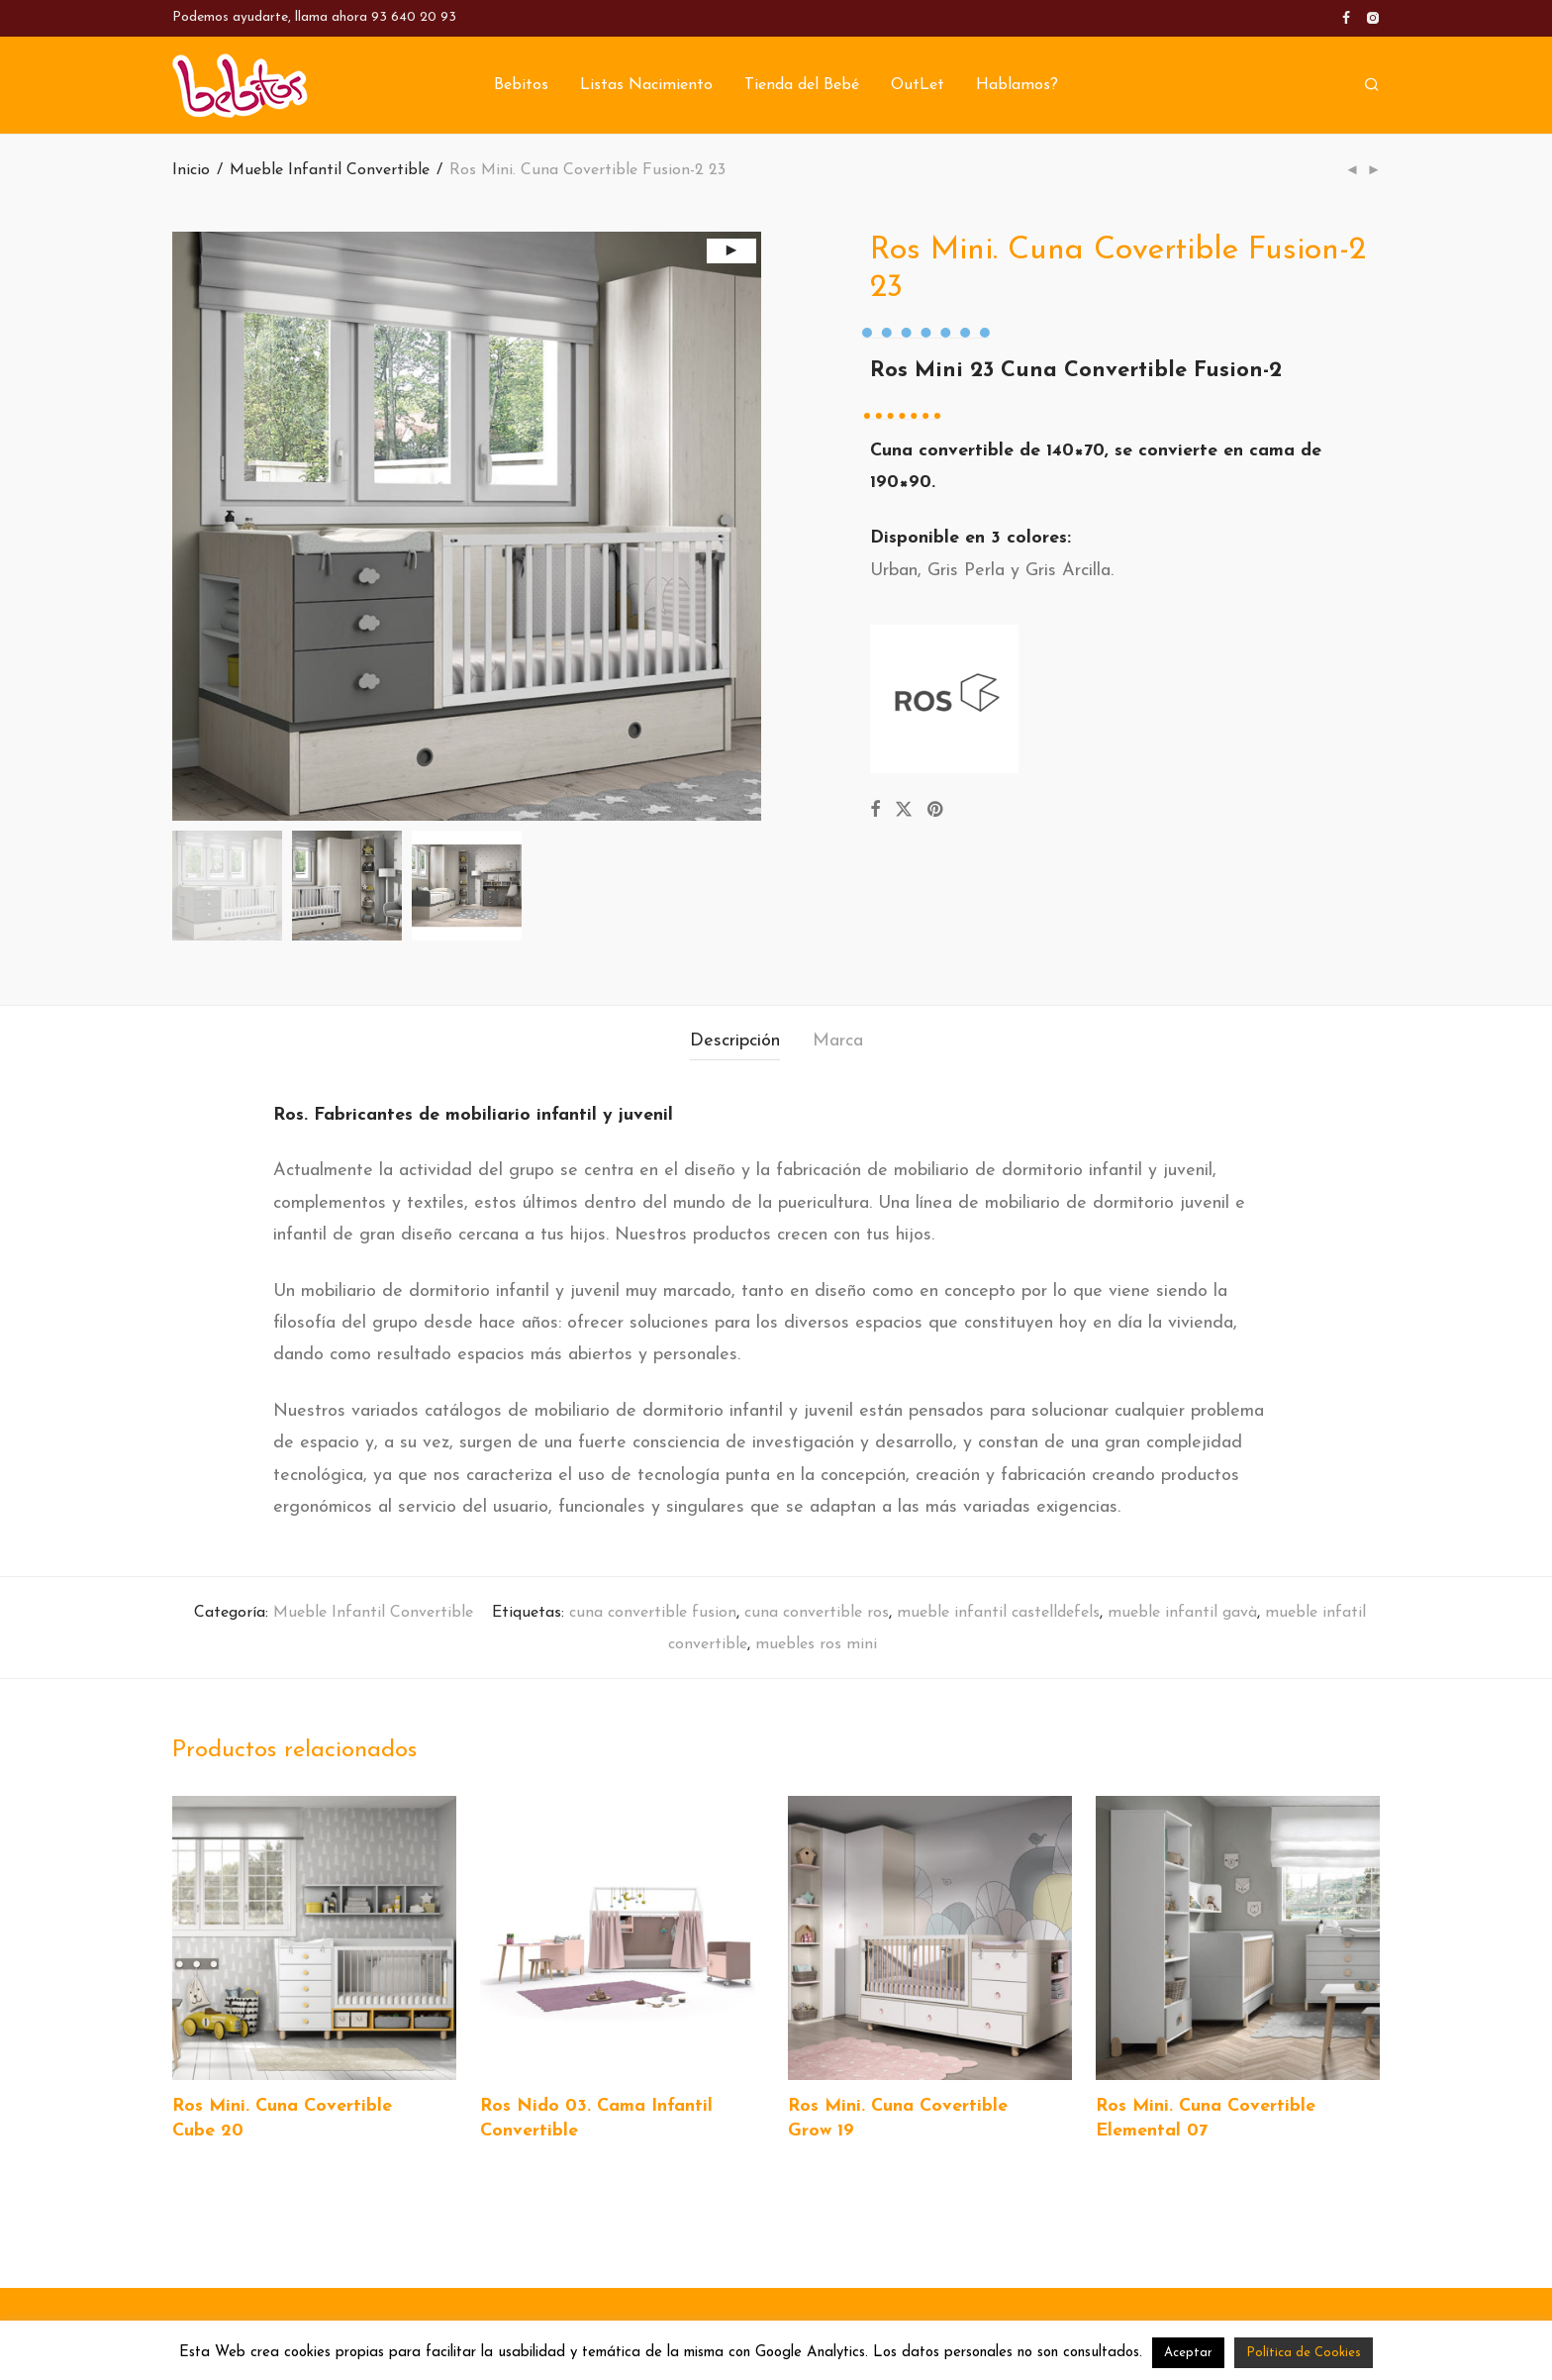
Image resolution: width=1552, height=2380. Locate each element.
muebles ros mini (816, 1644)
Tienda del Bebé (801, 86)
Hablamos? (1017, 86)
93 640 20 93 (413, 17)
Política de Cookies (1303, 2352)
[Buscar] (1372, 85)
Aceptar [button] (1188, 2352)
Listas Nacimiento (646, 86)
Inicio (191, 170)
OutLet (917, 86)
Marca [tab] (838, 1041)
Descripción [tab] (735, 1041)
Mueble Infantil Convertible (330, 170)
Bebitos (521, 86)
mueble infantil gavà (1182, 1613)
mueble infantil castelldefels (998, 1613)
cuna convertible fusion (652, 1613)
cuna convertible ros (816, 1613)
